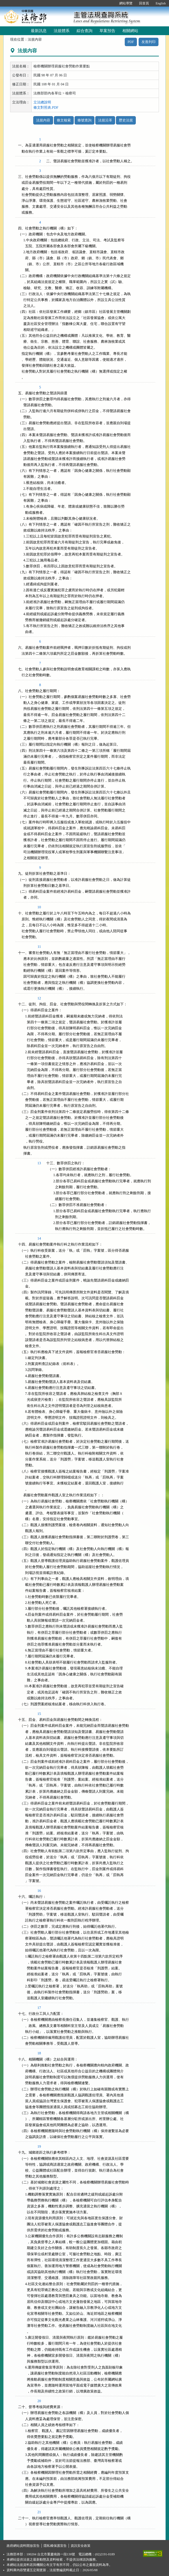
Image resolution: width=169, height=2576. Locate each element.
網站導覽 (125, 3)
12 (39, 998)
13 (39, 1163)
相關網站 (130, 31)
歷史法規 (126, 120)
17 (39, 2008)
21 (39, 2512)
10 (39, 907)
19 (39, 2146)
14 (39, 1238)
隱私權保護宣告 (55, 2545)
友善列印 (148, 42)
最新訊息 (39, 31)
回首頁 (144, 3)
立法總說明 (42, 102)
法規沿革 (105, 120)
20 (39, 2401)
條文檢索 (64, 120)
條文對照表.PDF (45, 107)
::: (111, 3)
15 (39, 1714)
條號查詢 (84, 120)
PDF (131, 42)
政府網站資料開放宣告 (23, 2545)
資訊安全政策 (80, 2545)
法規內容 (43, 120)
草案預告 (107, 31)
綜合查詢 (84, 31)
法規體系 (62, 31)
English (161, 3)
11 (39, 946)
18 (39, 2053)
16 (39, 1891)
